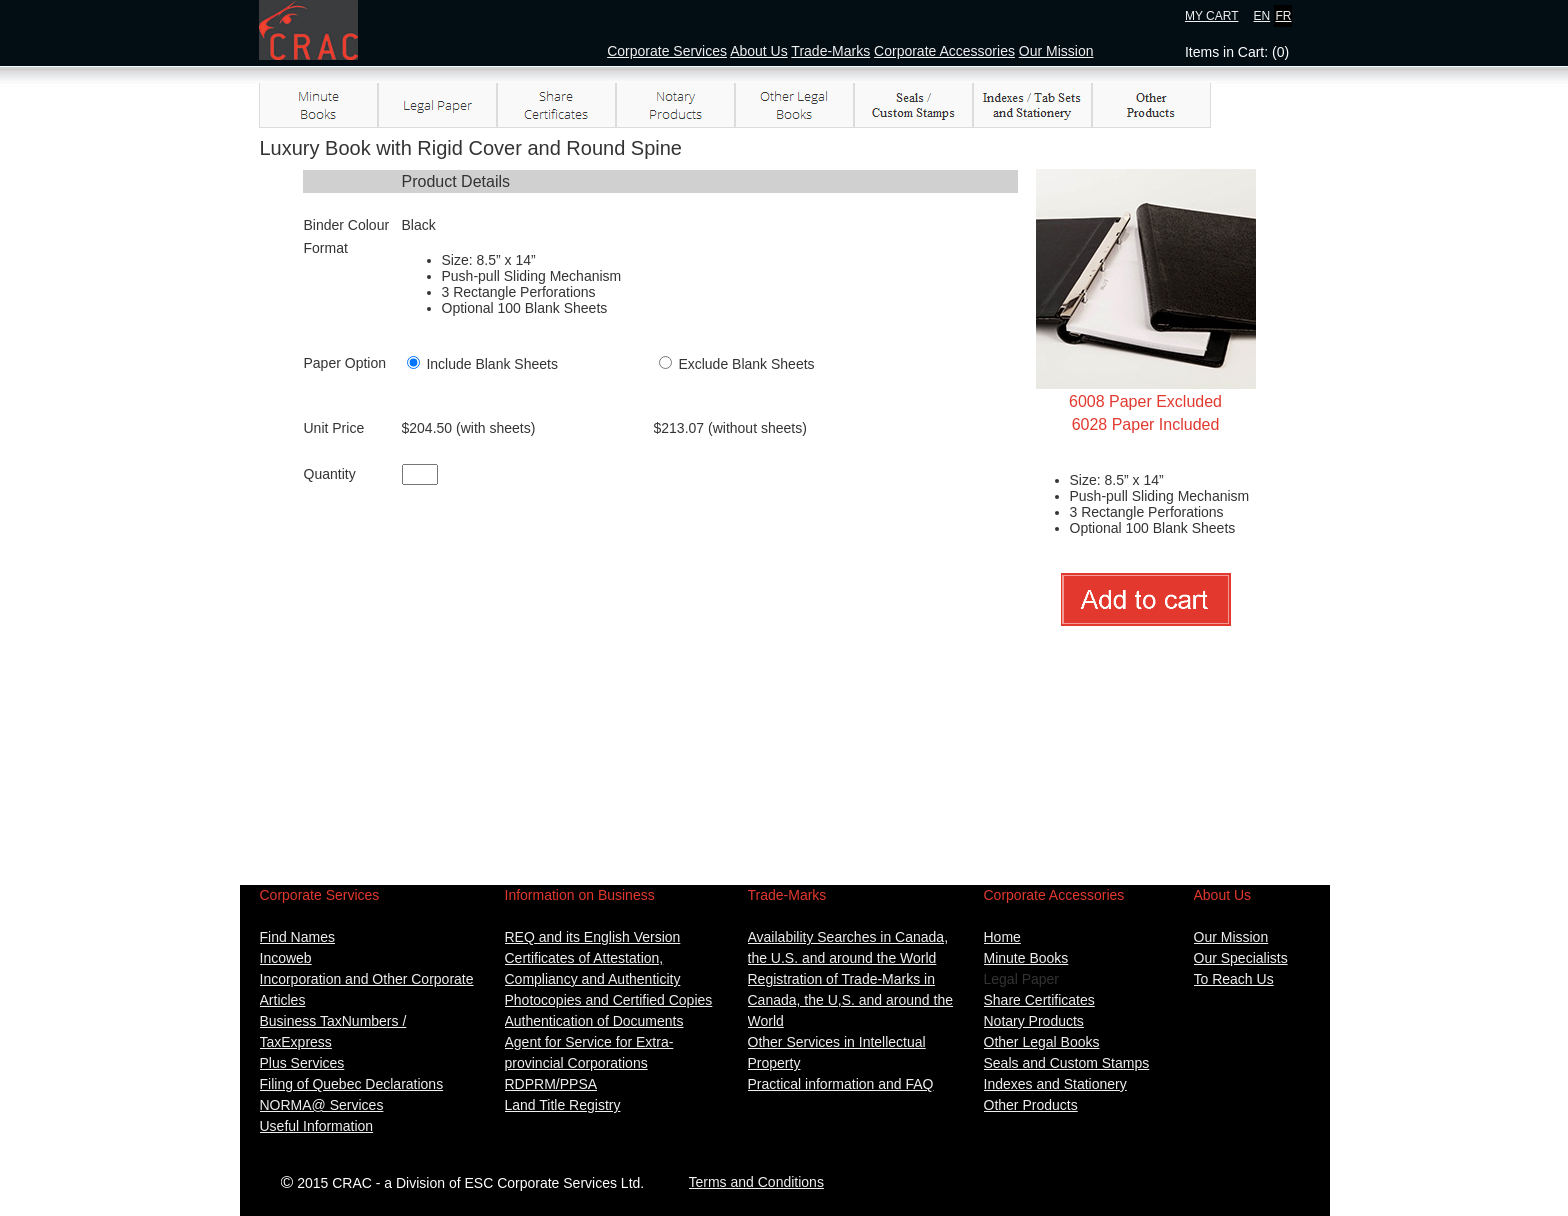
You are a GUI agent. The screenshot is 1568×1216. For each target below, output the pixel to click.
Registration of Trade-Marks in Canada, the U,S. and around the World (850, 1000)
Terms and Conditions (756, 1182)
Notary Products (1034, 1021)
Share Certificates (1039, 1000)
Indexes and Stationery (1055, 1084)
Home (1002, 937)
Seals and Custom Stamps (1067, 1063)
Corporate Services (667, 51)
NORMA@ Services (322, 1105)
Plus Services (302, 1063)
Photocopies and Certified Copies (609, 1000)
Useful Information (317, 1126)
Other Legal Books (1042, 1042)
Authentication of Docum (581, 1021)
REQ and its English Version (593, 937)
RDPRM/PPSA (551, 1084)
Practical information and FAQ (841, 1084)
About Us (759, 51)
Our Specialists (1241, 958)
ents (670, 1021)
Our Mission (1056, 51)
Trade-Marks (830, 51)
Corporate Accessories (944, 51)
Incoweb (286, 958)
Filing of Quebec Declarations (352, 1084)
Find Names (297, 937)
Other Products (1031, 1105)
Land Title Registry (563, 1105)
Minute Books (1026, 958)
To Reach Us (1234, 979)
